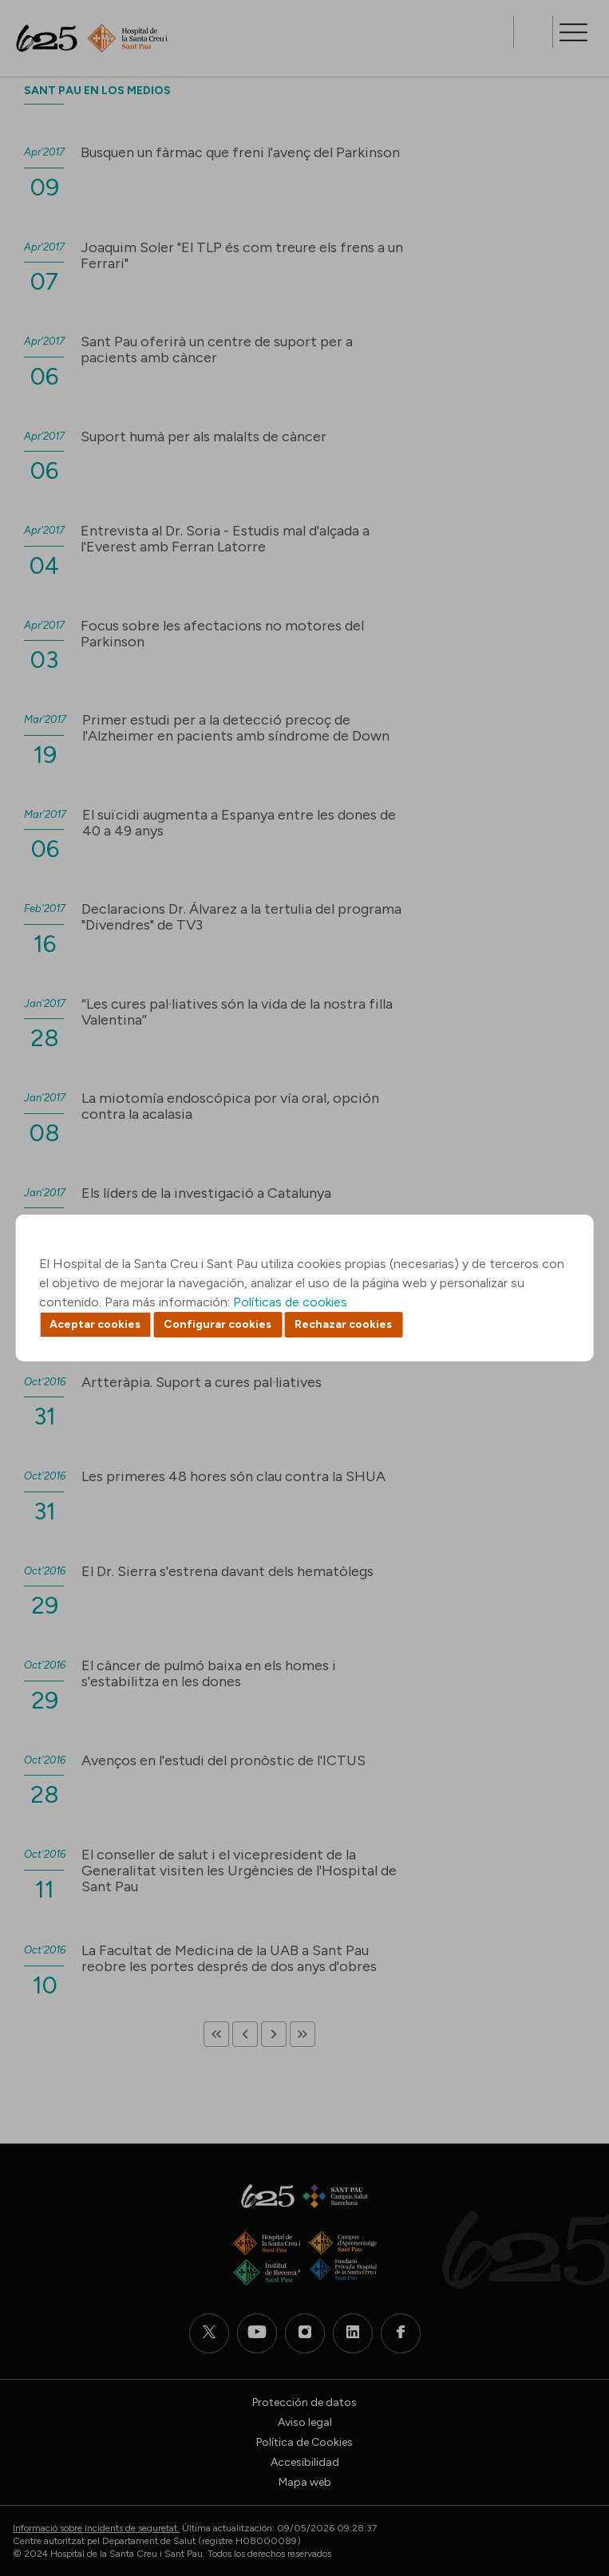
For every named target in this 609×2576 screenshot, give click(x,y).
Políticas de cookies (290, 1302)
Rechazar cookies (343, 1324)
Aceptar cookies (94, 1324)
